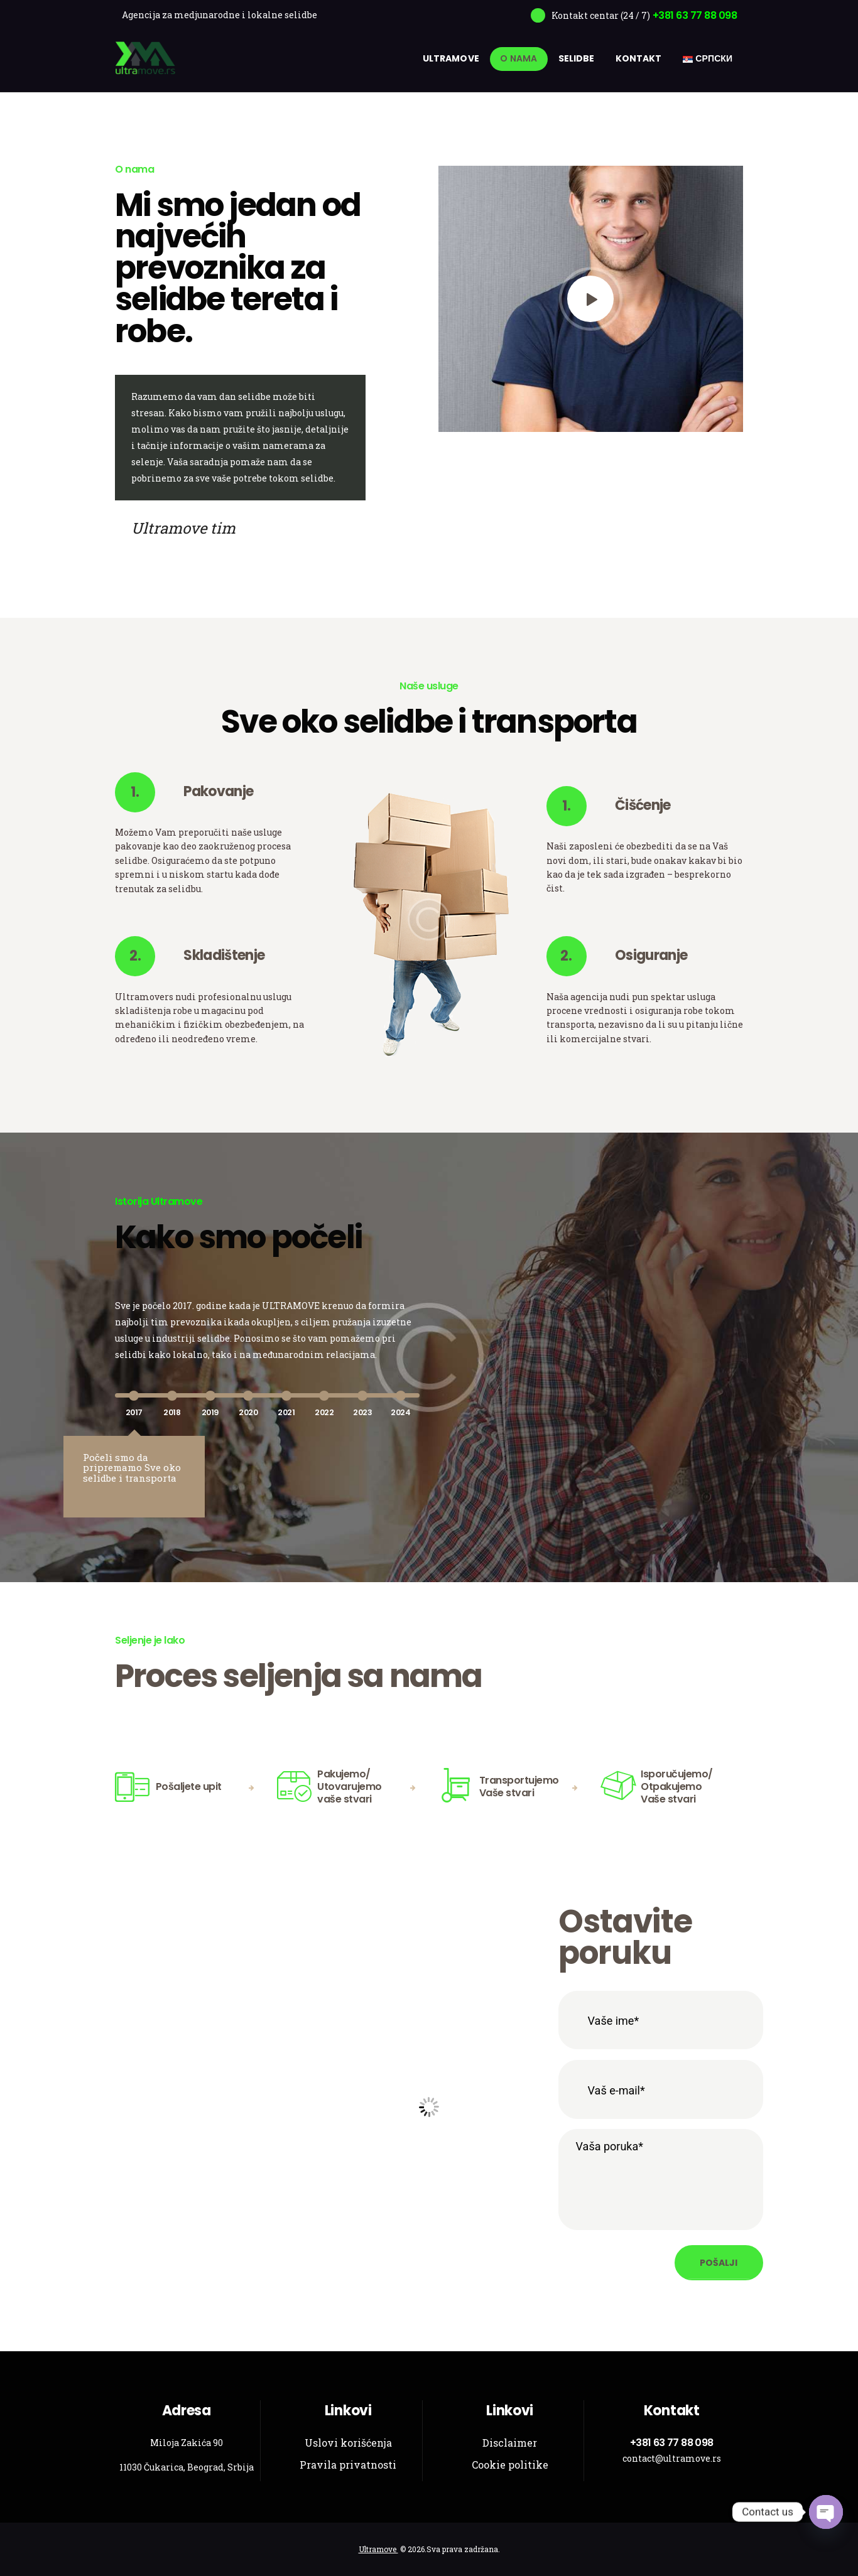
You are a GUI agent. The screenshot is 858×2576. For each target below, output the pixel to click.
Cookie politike (510, 2464)
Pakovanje (218, 791)
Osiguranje (651, 955)
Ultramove (378, 2549)
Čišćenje (643, 805)
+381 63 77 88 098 (672, 2442)
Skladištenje (223, 955)
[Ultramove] (429, 2107)
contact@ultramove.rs (671, 2458)
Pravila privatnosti (348, 2464)
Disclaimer (509, 2442)
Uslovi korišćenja (348, 2442)
